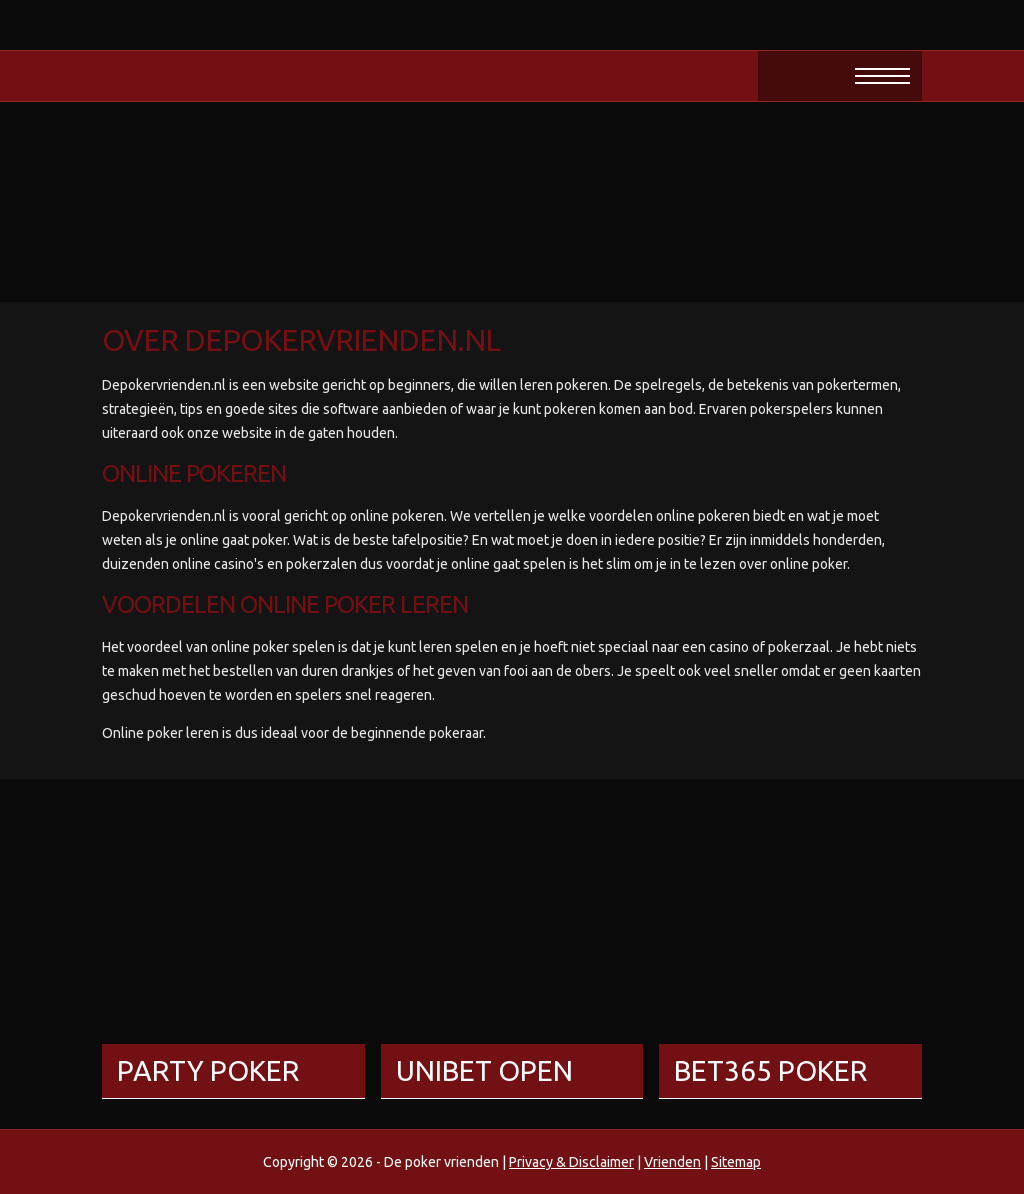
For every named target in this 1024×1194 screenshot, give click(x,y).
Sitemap (736, 1162)
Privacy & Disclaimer (571, 1162)
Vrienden (672, 1162)
